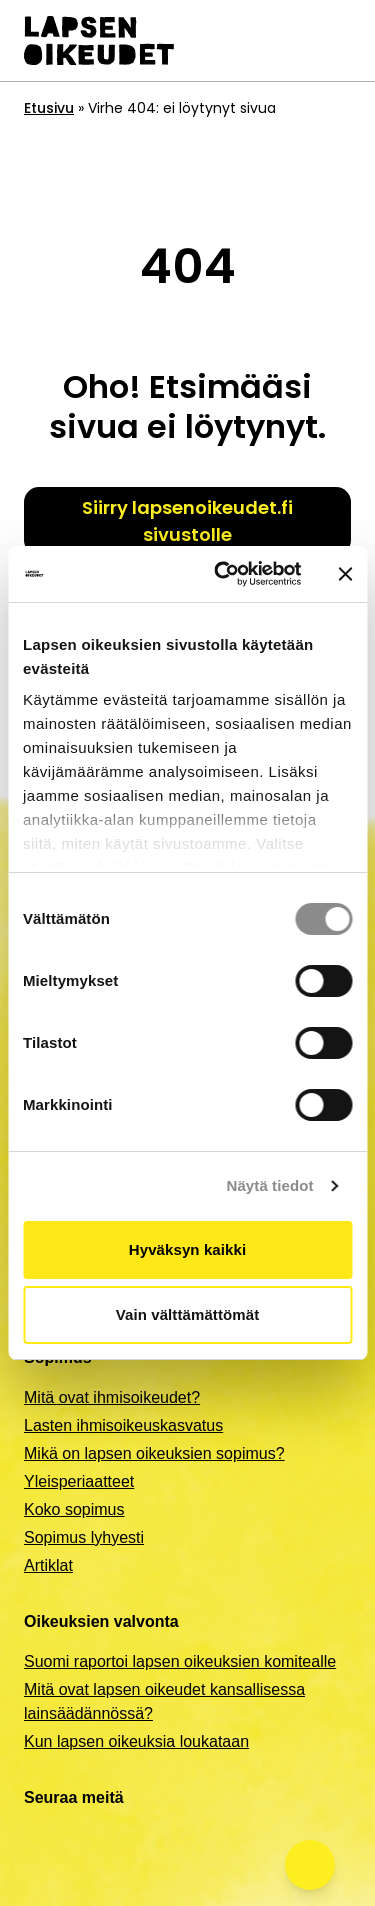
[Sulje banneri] (345, 574)
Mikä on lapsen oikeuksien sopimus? (154, 1453)
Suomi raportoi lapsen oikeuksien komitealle (180, 1661)
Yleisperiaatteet (79, 1481)
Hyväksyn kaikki (187, 1249)
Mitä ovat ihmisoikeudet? (112, 1397)
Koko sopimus (74, 1509)
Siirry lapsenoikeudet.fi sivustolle (187, 521)
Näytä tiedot (270, 1185)
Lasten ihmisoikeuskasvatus (123, 1425)
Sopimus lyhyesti (84, 1537)
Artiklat (48, 1565)
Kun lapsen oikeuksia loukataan (136, 1741)
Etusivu (49, 108)
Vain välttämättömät (188, 1314)
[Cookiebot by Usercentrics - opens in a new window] (223, 574)
